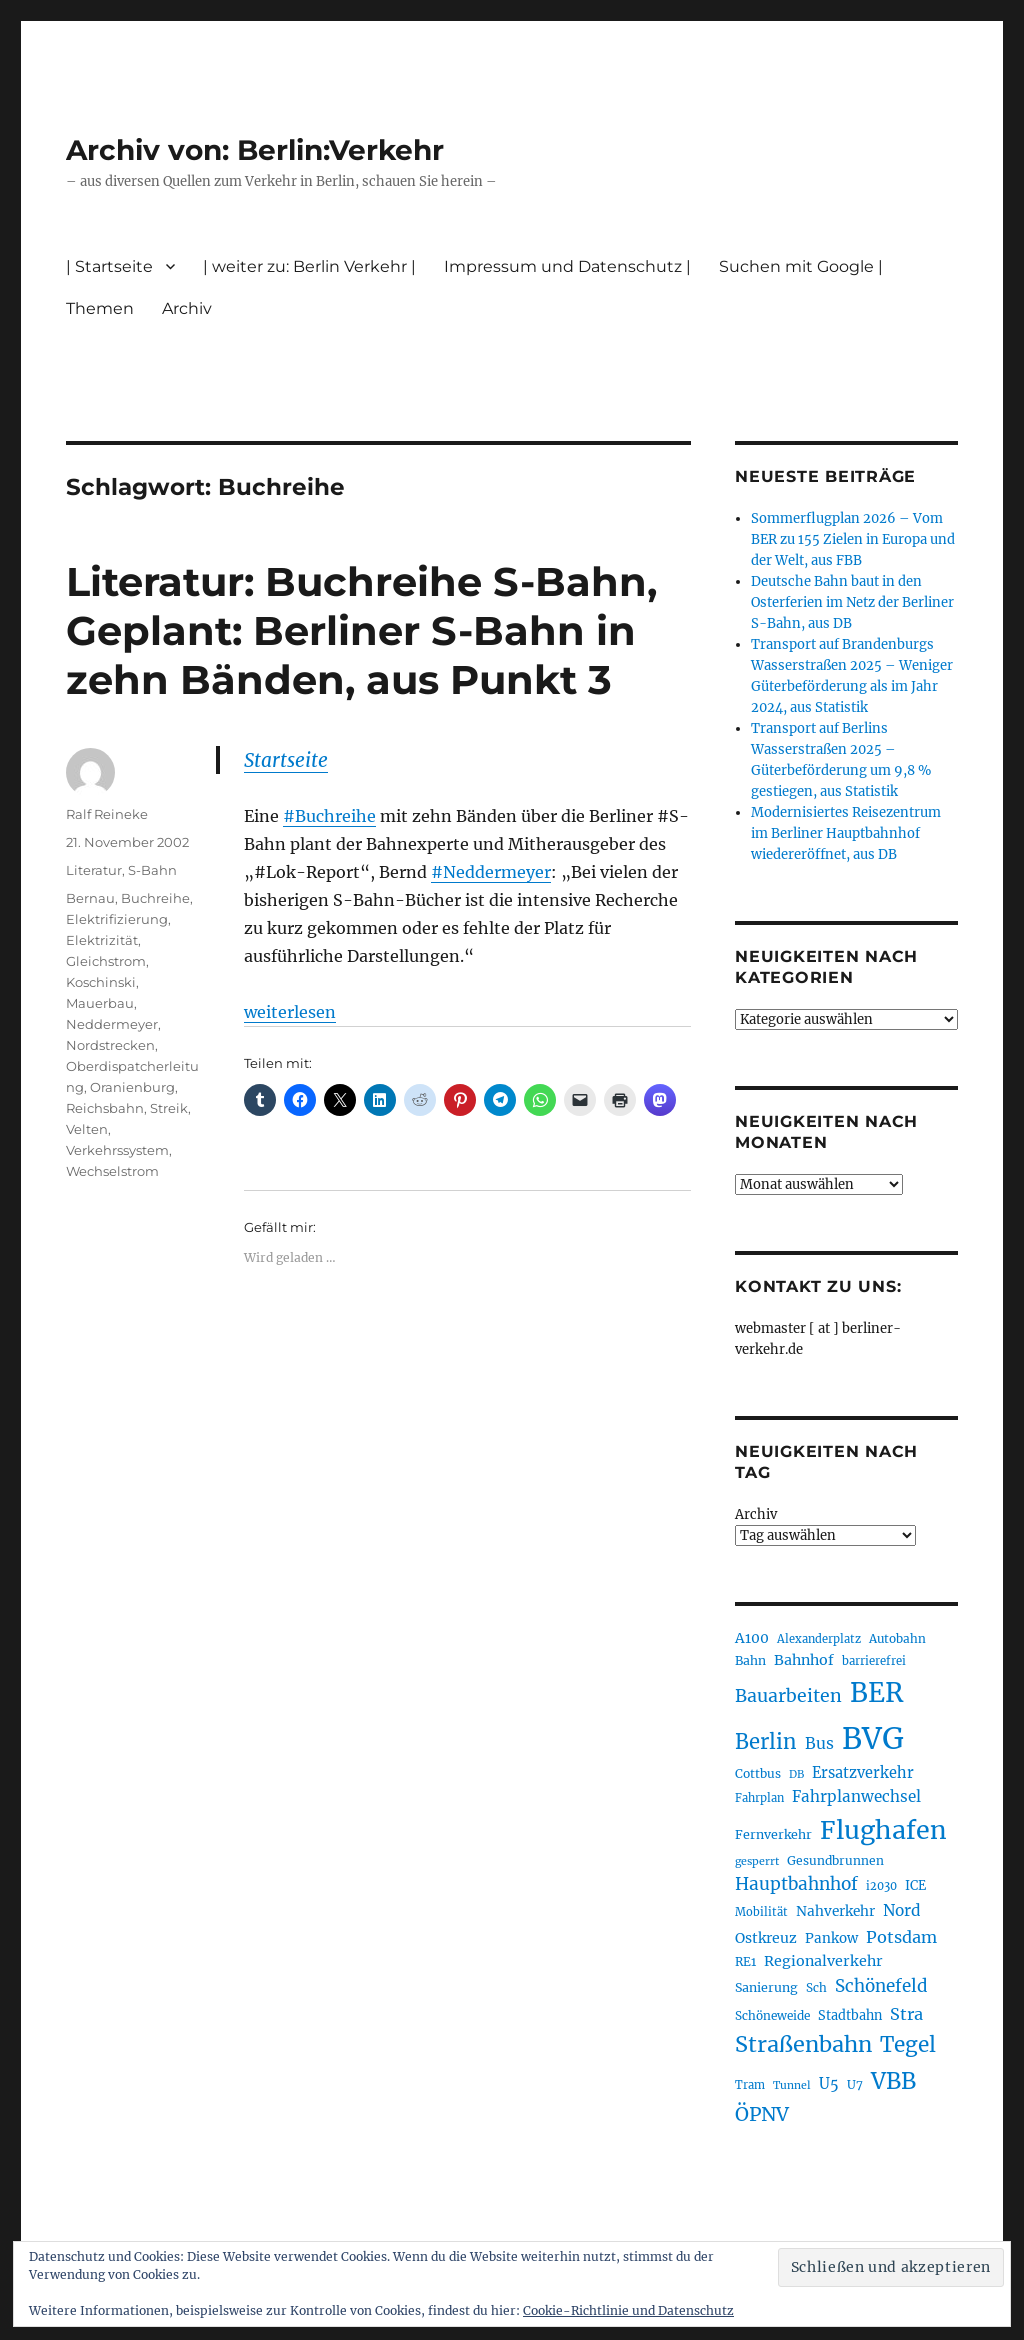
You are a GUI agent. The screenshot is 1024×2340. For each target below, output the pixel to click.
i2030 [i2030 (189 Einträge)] (881, 1886)
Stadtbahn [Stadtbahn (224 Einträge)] (850, 2015)
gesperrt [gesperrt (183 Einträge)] (757, 1861)
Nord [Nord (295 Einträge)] (902, 1910)
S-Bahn (152, 870)
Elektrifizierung (117, 919)
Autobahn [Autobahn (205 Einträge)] (897, 1638)
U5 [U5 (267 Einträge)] (829, 2084)
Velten (87, 1129)
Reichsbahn (105, 1108)
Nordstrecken (110, 1045)
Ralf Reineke (107, 814)
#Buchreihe (329, 816)
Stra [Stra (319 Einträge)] (906, 2014)
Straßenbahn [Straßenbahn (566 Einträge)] (803, 2044)
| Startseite (109, 266)
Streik (169, 1108)
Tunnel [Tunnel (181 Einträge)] (792, 2085)
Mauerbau (100, 1003)
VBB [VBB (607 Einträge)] (893, 2081)
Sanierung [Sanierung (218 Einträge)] (766, 1987)
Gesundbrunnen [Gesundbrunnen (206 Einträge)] (835, 1860)
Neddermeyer (112, 1024)
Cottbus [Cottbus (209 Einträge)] (758, 1773)
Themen (100, 308)
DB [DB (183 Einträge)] (796, 1774)
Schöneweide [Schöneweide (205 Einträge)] (772, 2015)
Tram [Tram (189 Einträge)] (750, 2085)
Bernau (90, 898)
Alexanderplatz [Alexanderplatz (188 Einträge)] (819, 1639)
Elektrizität (102, 940)
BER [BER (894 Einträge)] (876, 1692)
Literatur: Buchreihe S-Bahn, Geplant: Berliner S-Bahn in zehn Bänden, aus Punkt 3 (361, 630)
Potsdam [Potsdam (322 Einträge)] (901, 1937)
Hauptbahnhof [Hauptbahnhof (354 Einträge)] (796, 1884)
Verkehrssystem (117, 1150)
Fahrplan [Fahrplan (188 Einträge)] (759, 1798)
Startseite (286, 760)
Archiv (187, 308)
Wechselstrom (112, 1171)
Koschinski (101, 982)
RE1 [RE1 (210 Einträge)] (745, 1961)
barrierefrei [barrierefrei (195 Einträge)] (874, 1661)
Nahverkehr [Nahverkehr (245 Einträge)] (835, 1911)
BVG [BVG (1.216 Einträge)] (873, 1738)
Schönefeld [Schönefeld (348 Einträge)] (881, 1986)
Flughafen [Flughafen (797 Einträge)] (883, 1830)
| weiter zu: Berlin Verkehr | (309, 266)
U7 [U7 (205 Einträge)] (855, 2084)
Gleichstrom (106, 961)
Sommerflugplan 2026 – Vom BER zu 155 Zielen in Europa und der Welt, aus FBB (853, 539)
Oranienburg (132, 1087)
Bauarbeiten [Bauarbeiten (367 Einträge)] (788, 1696)
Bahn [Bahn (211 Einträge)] (750, 1660)
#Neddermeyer (491, 872)
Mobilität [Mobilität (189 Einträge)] (761, 1912)
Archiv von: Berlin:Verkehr (255, 150)
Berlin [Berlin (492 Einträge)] (766, 1742)
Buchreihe (155, 898)
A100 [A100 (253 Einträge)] (752, 1638)
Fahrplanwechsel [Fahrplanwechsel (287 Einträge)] (856, 1796)
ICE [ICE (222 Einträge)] (915, 1885)
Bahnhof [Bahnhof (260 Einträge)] (804, 1660)
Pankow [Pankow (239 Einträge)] (831, 1938)
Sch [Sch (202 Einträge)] (816, 1987)
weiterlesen (290, 1012)
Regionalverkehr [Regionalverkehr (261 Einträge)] (823, 1961)
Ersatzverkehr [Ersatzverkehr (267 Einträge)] (863, 1773)
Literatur (94, 870)
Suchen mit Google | (801, 266)
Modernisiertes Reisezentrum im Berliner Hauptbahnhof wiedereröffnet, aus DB (846, 833)
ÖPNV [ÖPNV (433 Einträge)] (762, 2114)
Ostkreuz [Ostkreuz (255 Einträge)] (766, 1938)
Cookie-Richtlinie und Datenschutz (628, 2310)
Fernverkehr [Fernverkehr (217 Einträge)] (773, 1834)
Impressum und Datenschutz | (567, 266)
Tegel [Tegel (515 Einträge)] (908, 2045)
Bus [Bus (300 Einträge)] (819, 1743)
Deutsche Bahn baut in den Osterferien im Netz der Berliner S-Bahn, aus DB (852, 602)
